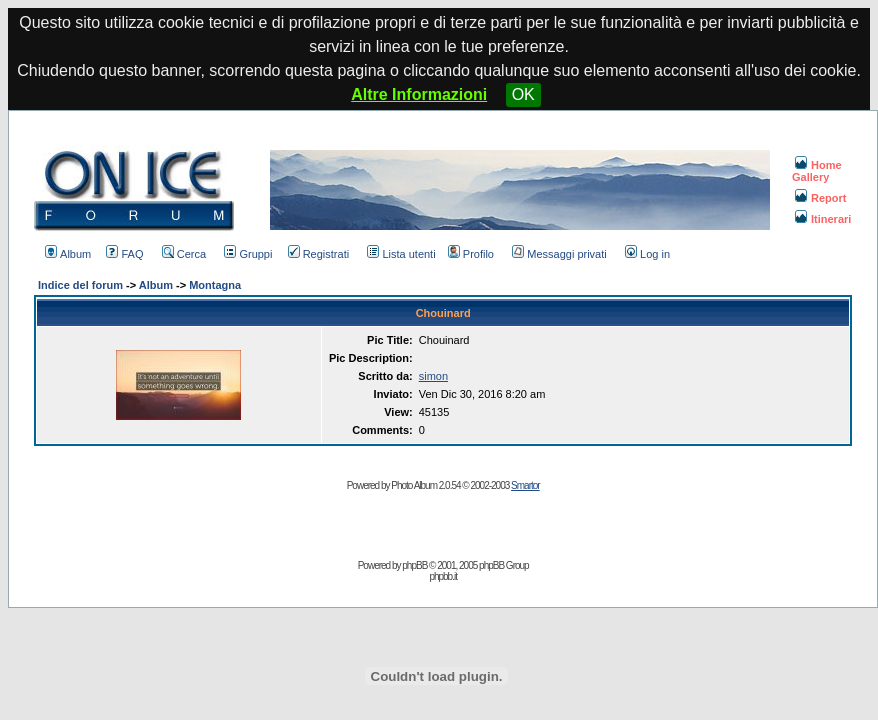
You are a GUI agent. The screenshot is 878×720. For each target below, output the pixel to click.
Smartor (525, 485)
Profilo (471, 254)
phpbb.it (443, 576)
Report (820, 198)
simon (433, 376)
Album (68, 254)
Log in (647, 254)
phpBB (414, 565)
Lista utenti (401, 254)
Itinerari (823, 219)
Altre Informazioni (419, 94)
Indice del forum (80, 285)
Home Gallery (817, 171)
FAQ (124, 254)
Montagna (215, 285)
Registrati (318, 254)
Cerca (184, 254)
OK (523, 94)
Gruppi (248, 254)
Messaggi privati (559, 254)
